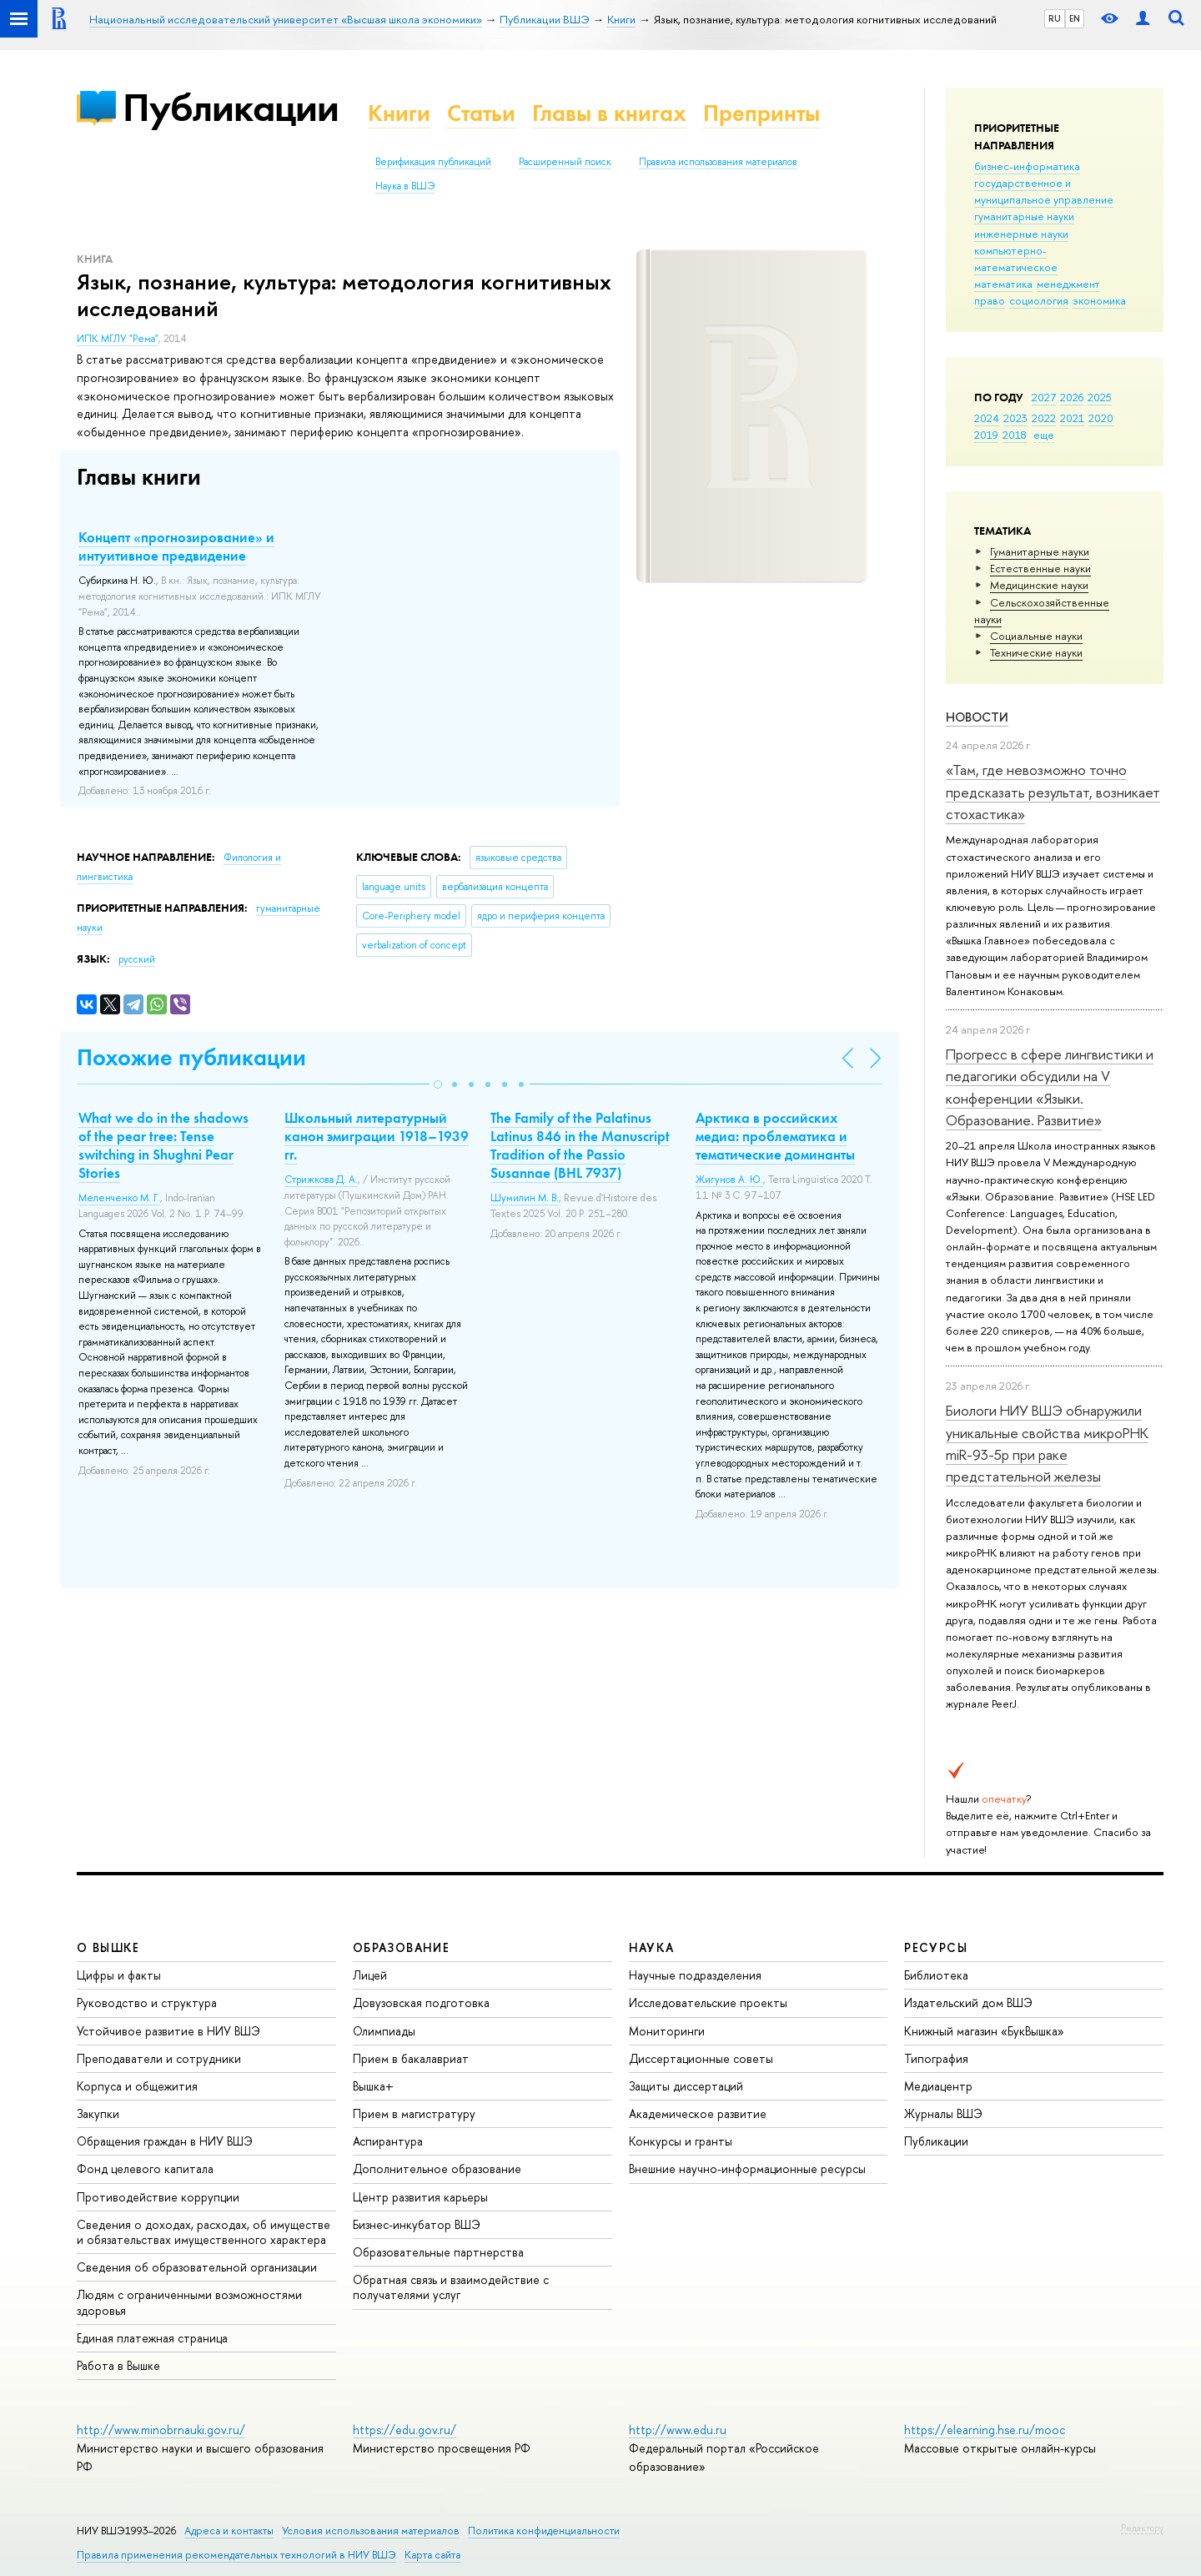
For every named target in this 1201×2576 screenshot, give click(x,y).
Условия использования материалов (371, 2530)
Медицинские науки (1039, 584)
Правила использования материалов (718, 162)
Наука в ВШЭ (405, 186)
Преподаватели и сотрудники (159, 2058)
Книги (399, 113)
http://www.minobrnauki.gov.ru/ (161, 2430)
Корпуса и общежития (137, 2086)
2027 (1044, 397)
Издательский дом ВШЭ (968, 2002)
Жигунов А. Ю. (729, 1179)
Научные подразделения (695, 1975)
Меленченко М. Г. (119, 1198)
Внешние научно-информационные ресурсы (747, 2168)
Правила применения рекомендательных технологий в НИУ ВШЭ (236, 2555)
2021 (1072, 417)
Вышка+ (373, 2086)
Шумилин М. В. (524, 1198)
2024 (986, 417)
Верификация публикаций (433, 162)
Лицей (370, 1975)
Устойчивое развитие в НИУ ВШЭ (168, 2031)
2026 (1071, 397)
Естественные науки (1040, 568)
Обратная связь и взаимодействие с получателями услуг (451, 2287)
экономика (1099, 300)
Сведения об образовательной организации (197, 2267)
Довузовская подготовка (421, 2002)
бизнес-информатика (1027, 166)
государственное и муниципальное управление (1043, 191)
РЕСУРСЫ (935, 1947)
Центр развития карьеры (420, 2197)
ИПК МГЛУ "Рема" (117, 338)
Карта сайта (432, 2555)
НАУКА (652, 1947)
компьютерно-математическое (1016, 258)
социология (1038, 300)
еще (1043, 434)
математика (1003, 283)
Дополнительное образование (437, 2168)
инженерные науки (1021, 233)
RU (1054, 18)
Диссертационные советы (701, 2058)
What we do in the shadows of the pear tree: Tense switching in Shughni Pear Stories (163, 1145)
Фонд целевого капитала (145, 2168)
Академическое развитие (697, 2113)
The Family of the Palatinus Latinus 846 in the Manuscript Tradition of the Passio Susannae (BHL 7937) (580, 1145)
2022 (1044, 417)
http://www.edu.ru (677, 2430)
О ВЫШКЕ (108, 1947)
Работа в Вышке (118, 2365)
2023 (1015, 417)
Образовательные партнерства (438, 2252)
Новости (977, 717)
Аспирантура (388, 2141)
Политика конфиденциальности (544, 2530)
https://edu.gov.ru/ (404, 2430)
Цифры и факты (119, 1975)
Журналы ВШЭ (943, 2113)
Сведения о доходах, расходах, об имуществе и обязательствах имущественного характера (203, 2231)
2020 (1100, 417)
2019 (986, 434)
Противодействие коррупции (158, 2197)
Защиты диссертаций (686, 2086)
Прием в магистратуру (414, 2113)
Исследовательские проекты (708, 2002)
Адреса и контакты (229, 2530)
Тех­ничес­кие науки (1036, 652)
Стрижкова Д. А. (321, 1179)
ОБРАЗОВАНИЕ (401, 1947)
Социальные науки (1036, 635)
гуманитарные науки (1024, 216)
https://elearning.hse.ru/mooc (984, 2430)
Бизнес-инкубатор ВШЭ (416, 2224)
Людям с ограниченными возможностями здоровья (189, 2302)
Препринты (761, 113)
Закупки (98, 2113)
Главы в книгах (609, 113)
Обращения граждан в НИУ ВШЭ (165, 2141)
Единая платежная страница (152, 2338)
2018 (1015, 434)
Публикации (231, 107)
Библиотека (936, 1975)
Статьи (481, 113)
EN (1074, 18)
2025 (1100, 397)
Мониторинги (667, 2031)
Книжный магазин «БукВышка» (984, 2031)
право (989, 300)
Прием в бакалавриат (411, 2058)
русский (136, 959)
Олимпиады (384, 2031)
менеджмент (1068, 283)
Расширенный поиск (565, 162)
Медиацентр (938, 2086)
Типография (936, 2058)
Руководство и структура (147, 2002)
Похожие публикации (191, 1057)
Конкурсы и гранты (680, 2141)
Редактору (1142, 2527)
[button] (438, 1084)
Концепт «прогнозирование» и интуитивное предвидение (176, 546)
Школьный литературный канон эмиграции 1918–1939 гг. (376, 1136)
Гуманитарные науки (1039, 551)
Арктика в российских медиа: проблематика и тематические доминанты (775, 1136)
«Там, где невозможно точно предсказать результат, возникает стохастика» (1053, 791)
